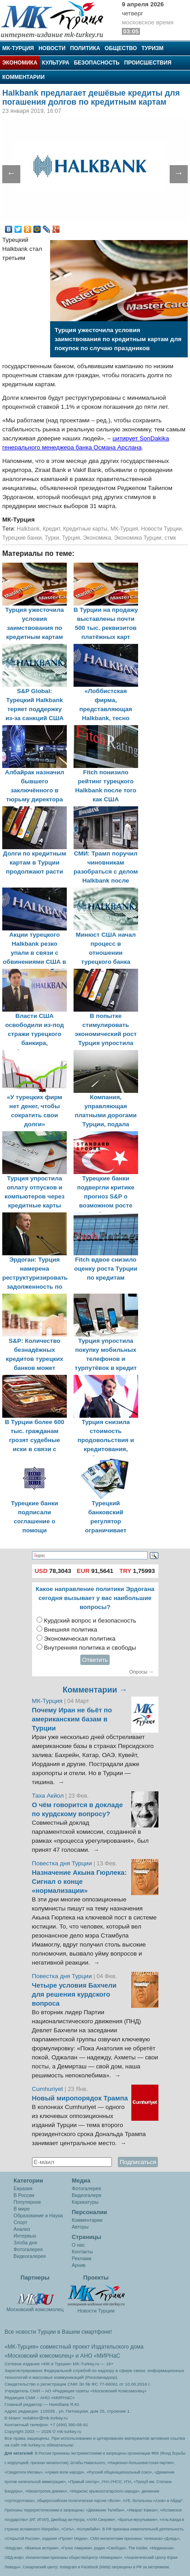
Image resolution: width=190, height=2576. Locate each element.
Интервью (25, 2235)
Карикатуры (85, 2202)
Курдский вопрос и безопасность (90, 1620)
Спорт (20, 2222)
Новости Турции (161, 529)
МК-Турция (18, 48)
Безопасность (97, 63)
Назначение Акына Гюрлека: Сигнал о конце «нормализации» (79, 1881)
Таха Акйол (48, 1795)
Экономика (19, 63)
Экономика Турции (138, 538)
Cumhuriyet (48, 2089)
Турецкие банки (22, 538)
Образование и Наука (38, 2215)
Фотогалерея (28, 2249)
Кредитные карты (85, 529)
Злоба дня (25, 2242)
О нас (78, 2245)
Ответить (95, 1659)
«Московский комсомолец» (39, 2356)
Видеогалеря (86, 2195)
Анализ (22, 2229)
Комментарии (23, 77)
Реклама (81, 2258)
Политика (85, 48)
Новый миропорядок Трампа (80, 2098)
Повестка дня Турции (63, 1863)
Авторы (80, 2226)
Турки (52, 538)
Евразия (23, 2188)
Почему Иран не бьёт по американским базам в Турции (72, 1719)
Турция (71, 538)
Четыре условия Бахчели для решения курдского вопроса (74, 1994)
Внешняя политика (70, 1629)
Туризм (152, 48)
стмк (170, 538)
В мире (22, 2208)
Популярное (27, 2202)
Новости (51, 48)
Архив (78, 2265)
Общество (121, 48)
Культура (56, 63)
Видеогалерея (30, 2256)
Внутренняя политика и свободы (90, 1647)
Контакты (82, 2251)
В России (24, 2195)
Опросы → (141, 1671)
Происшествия (147, 63)
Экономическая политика (80, 1638)
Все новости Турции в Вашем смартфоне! (58, 2332)
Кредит (51, 529)
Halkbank (28, 529)
